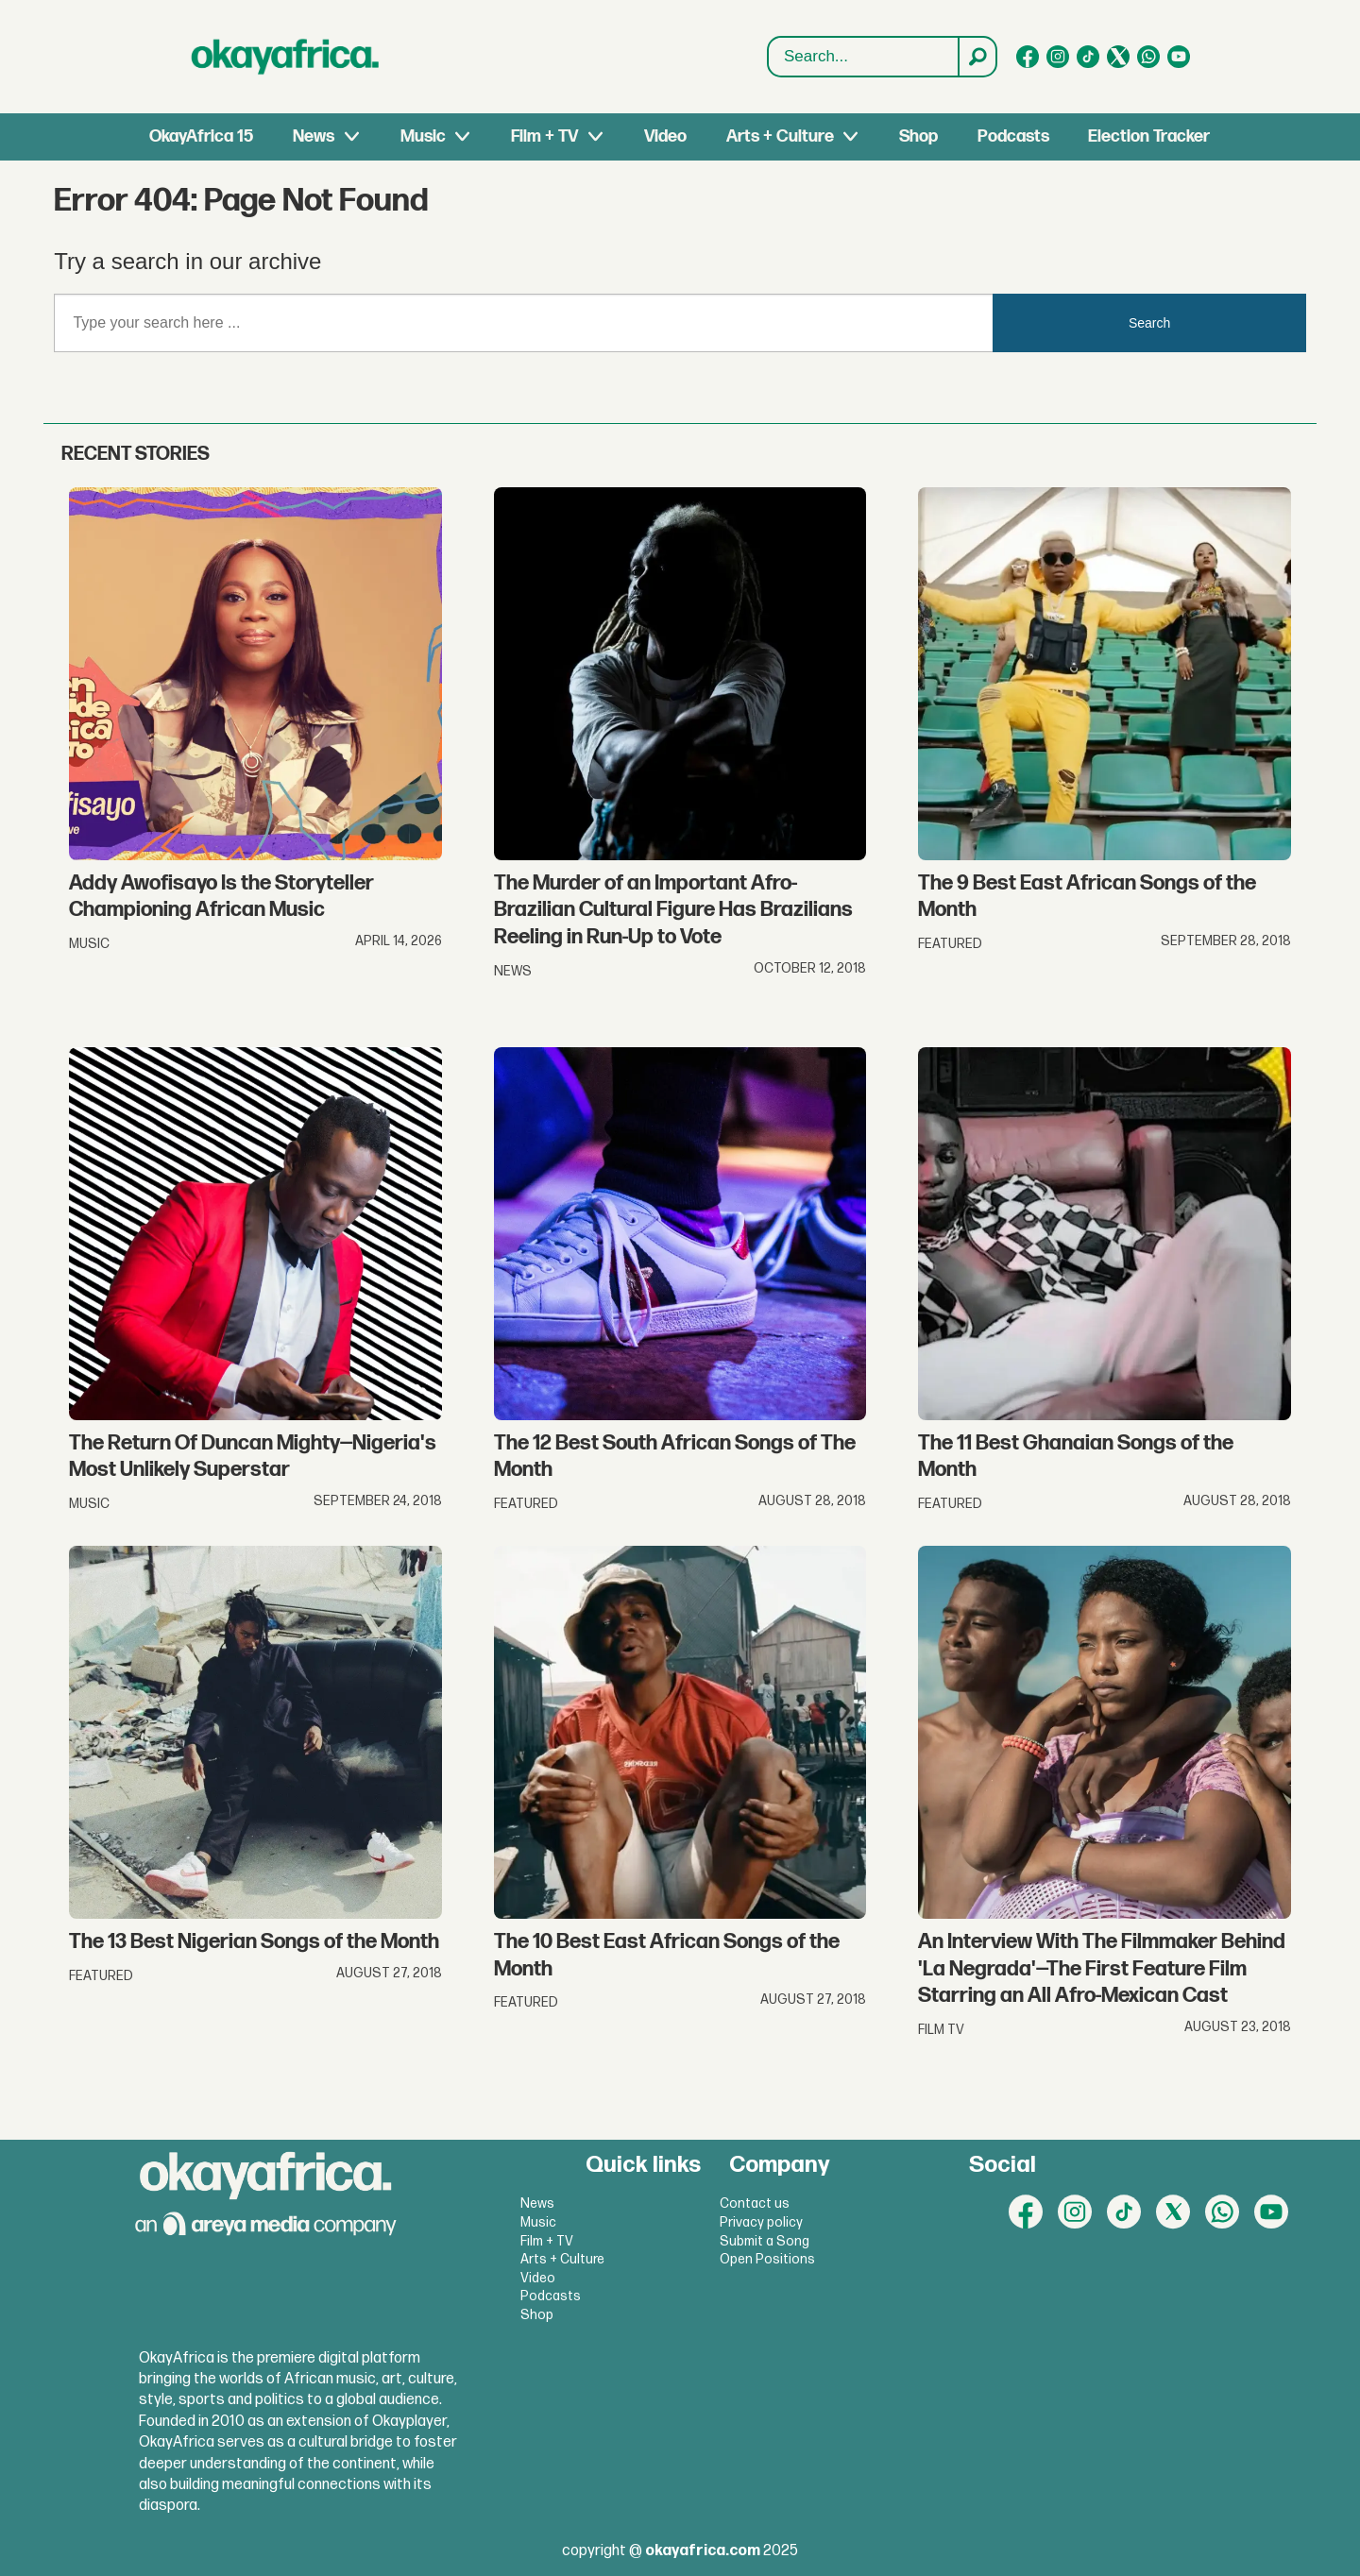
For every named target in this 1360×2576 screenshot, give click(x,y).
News (313, 136)
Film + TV (544, 136)
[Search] (976, 57)
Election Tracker (1149, 136)
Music (423, 136)
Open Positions (767, 2259)
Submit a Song (764, 2241)
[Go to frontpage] (285, 57)
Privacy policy (761, 2222)
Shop (918, 136)
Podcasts (1013, 136)
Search (768, 37)
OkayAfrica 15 (201, 136)
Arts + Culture (780, 136)
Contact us (755, 2203)
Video (665, 136)
